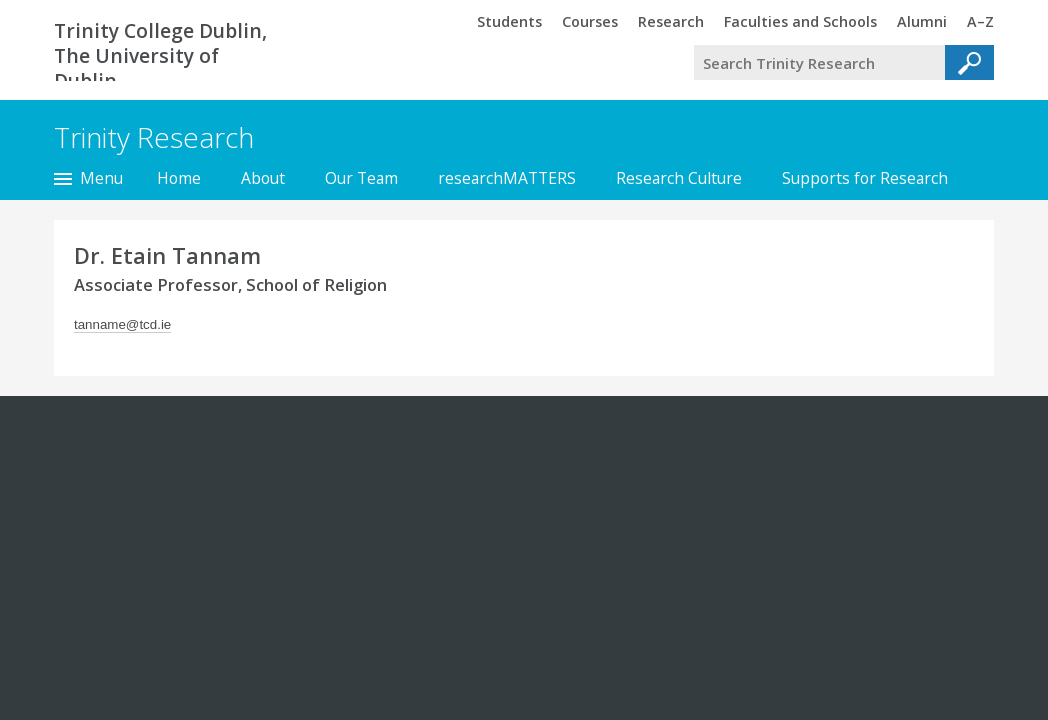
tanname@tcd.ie (122, 324)
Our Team (361, 178)
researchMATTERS (507, 178)
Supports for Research (865, 178)
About (263, 178)
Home (179, 178)
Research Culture (679, 178)
